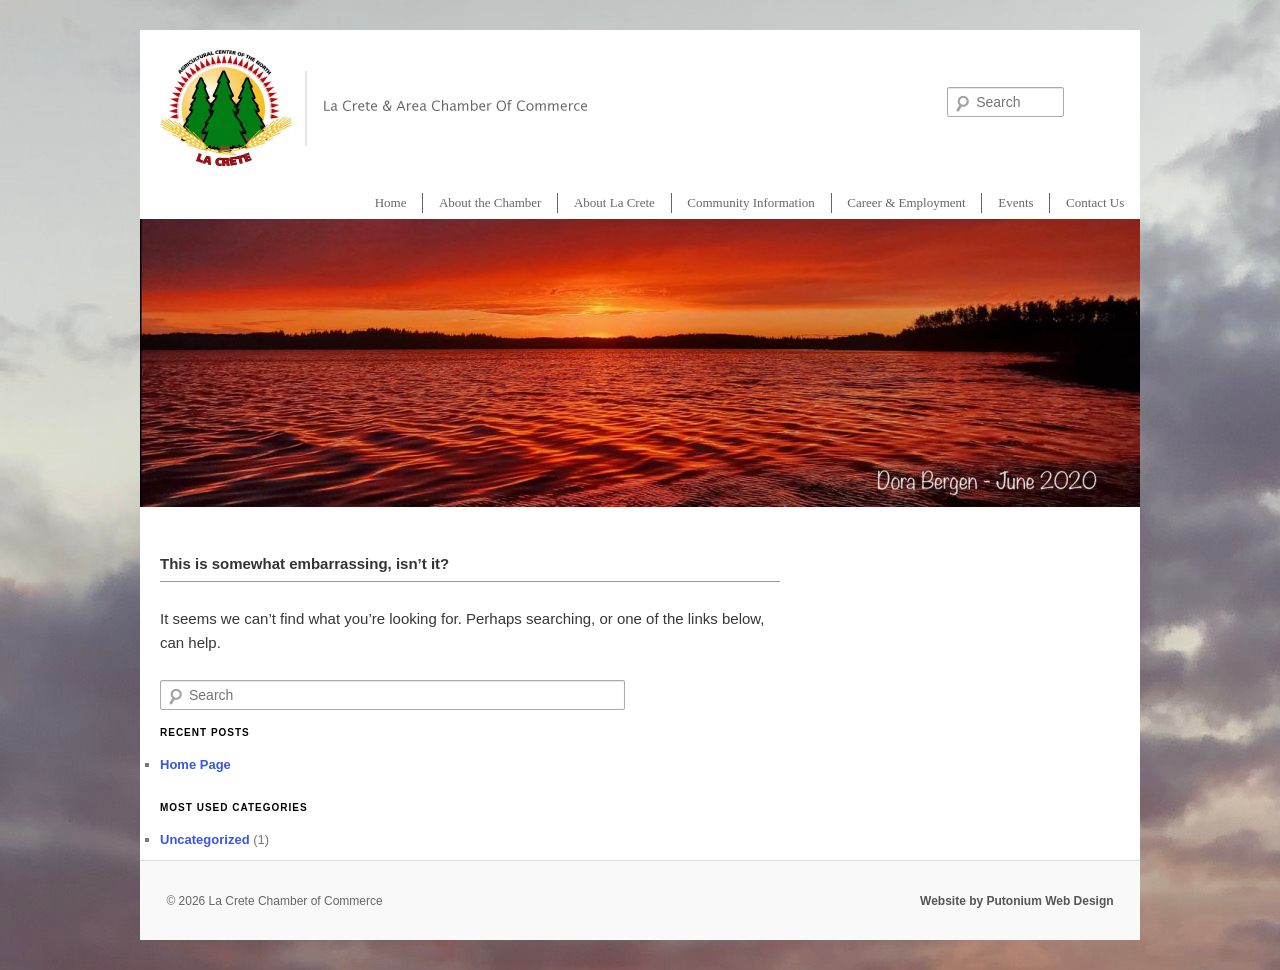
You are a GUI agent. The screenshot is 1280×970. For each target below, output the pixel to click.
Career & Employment (906, 202)
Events (1015, 202)
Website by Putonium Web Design (1017, 901)
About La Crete (614, 202)
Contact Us (1095, 202)
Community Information (750, 202)
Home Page (195, 764)
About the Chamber (490, 202)
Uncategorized (205, 839)
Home (391, 202)
